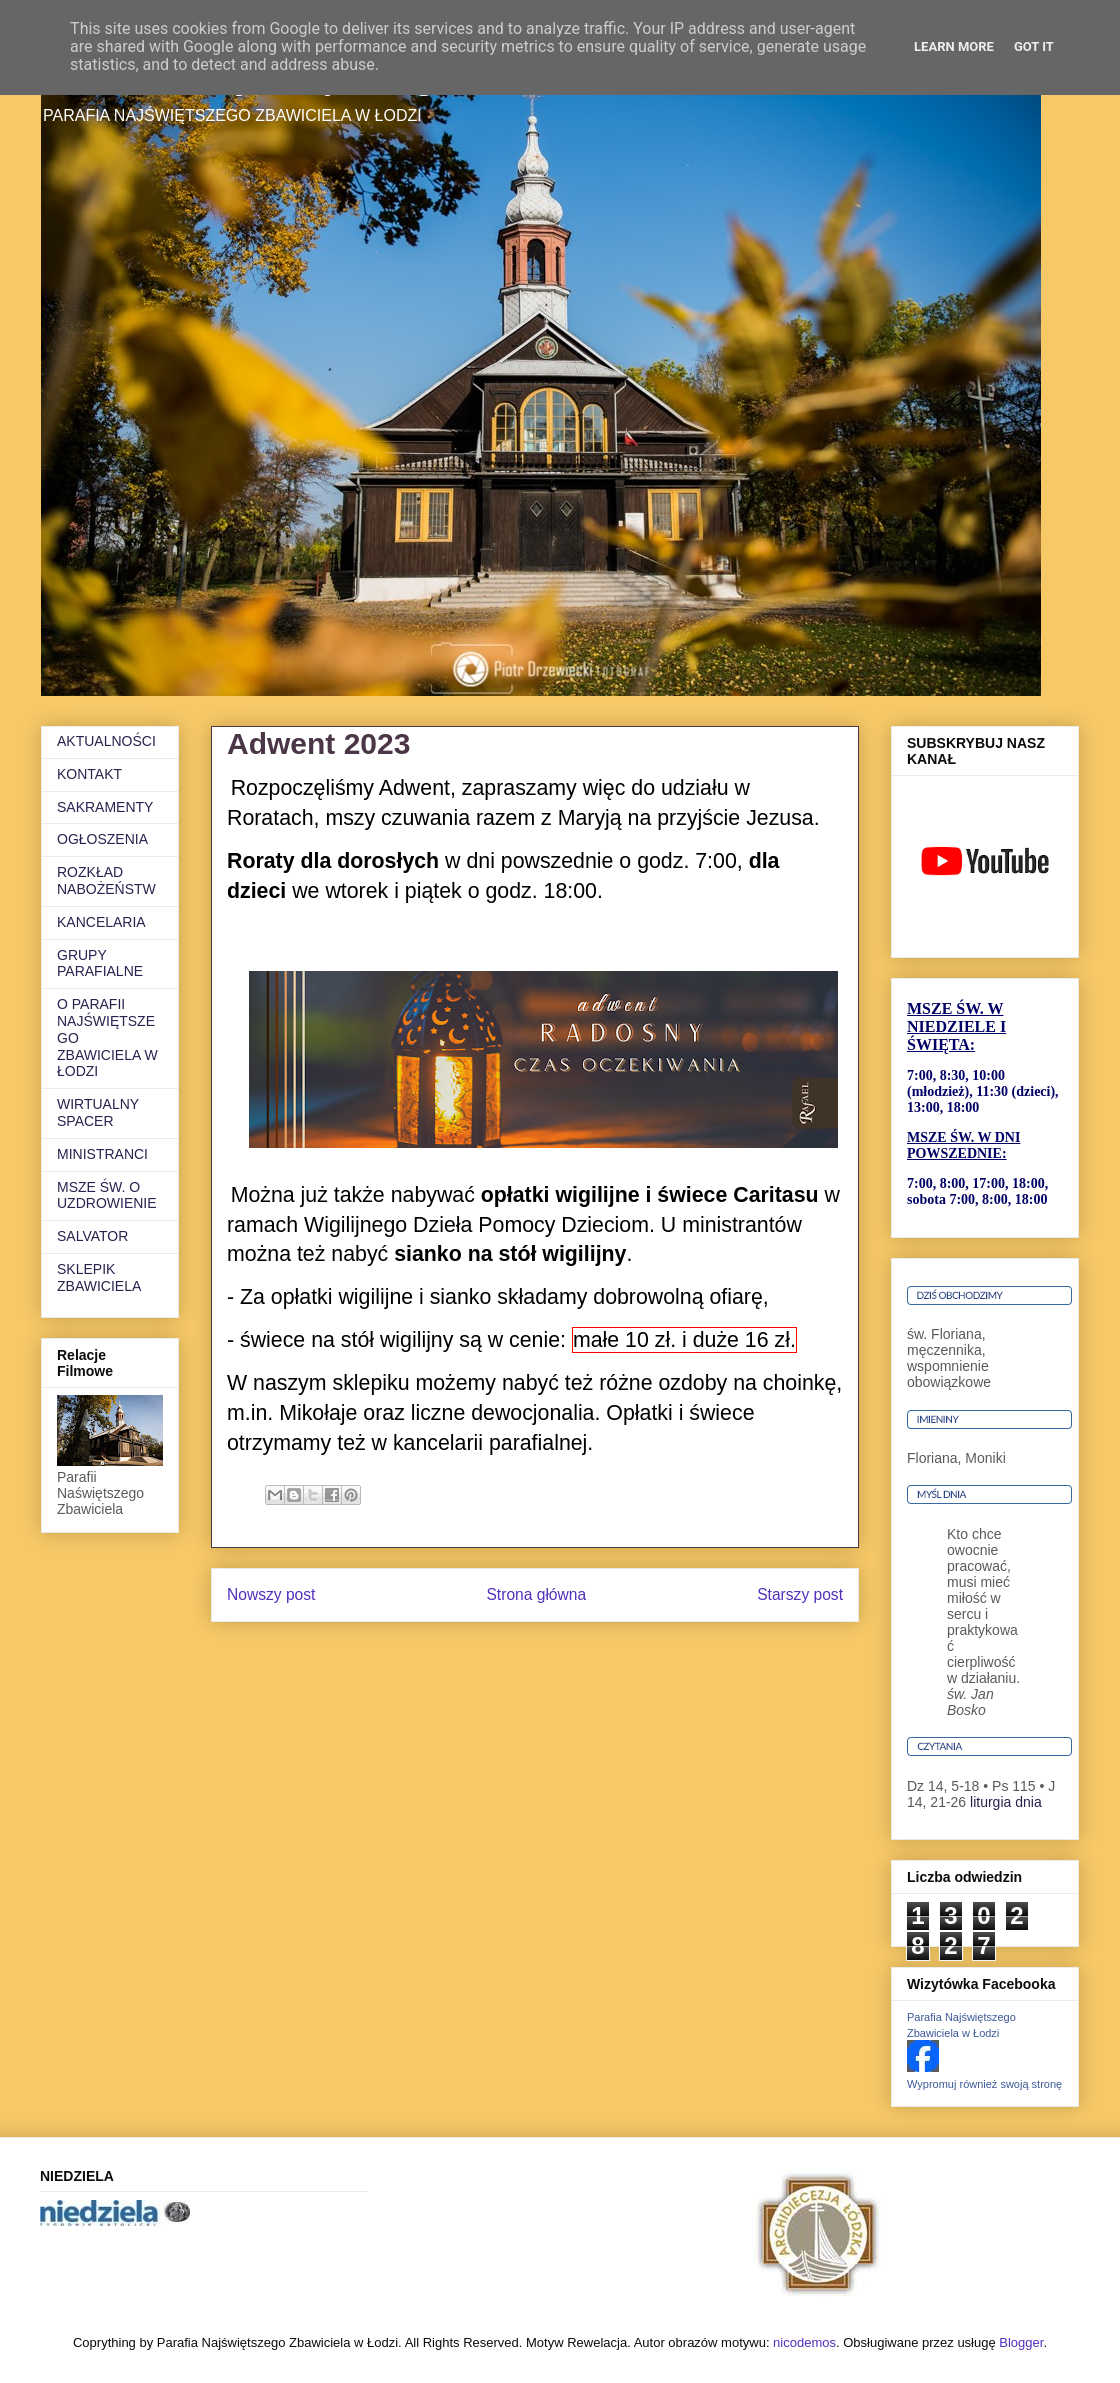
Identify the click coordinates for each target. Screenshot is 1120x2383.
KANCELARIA (101, 922)
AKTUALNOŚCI (106, 741)
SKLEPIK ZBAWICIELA (99, 1277)
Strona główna (536, 1594)
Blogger (1021, 2342)
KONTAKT (89, 774)
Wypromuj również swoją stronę (984, 2084)
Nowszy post (271, 1594)
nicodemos (804, 2342)
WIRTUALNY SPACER (98, 1112)
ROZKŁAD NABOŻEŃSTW (106, 880)
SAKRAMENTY (105, 807)
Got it (1034, 46)
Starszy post (800, 1594)
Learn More (954, 46)
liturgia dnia (1006, 1802)
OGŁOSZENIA (102, 839)
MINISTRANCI (102, 1154)
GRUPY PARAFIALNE (100, 963)
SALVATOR (92, 1236)
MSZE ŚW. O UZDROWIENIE (107, 1195)
